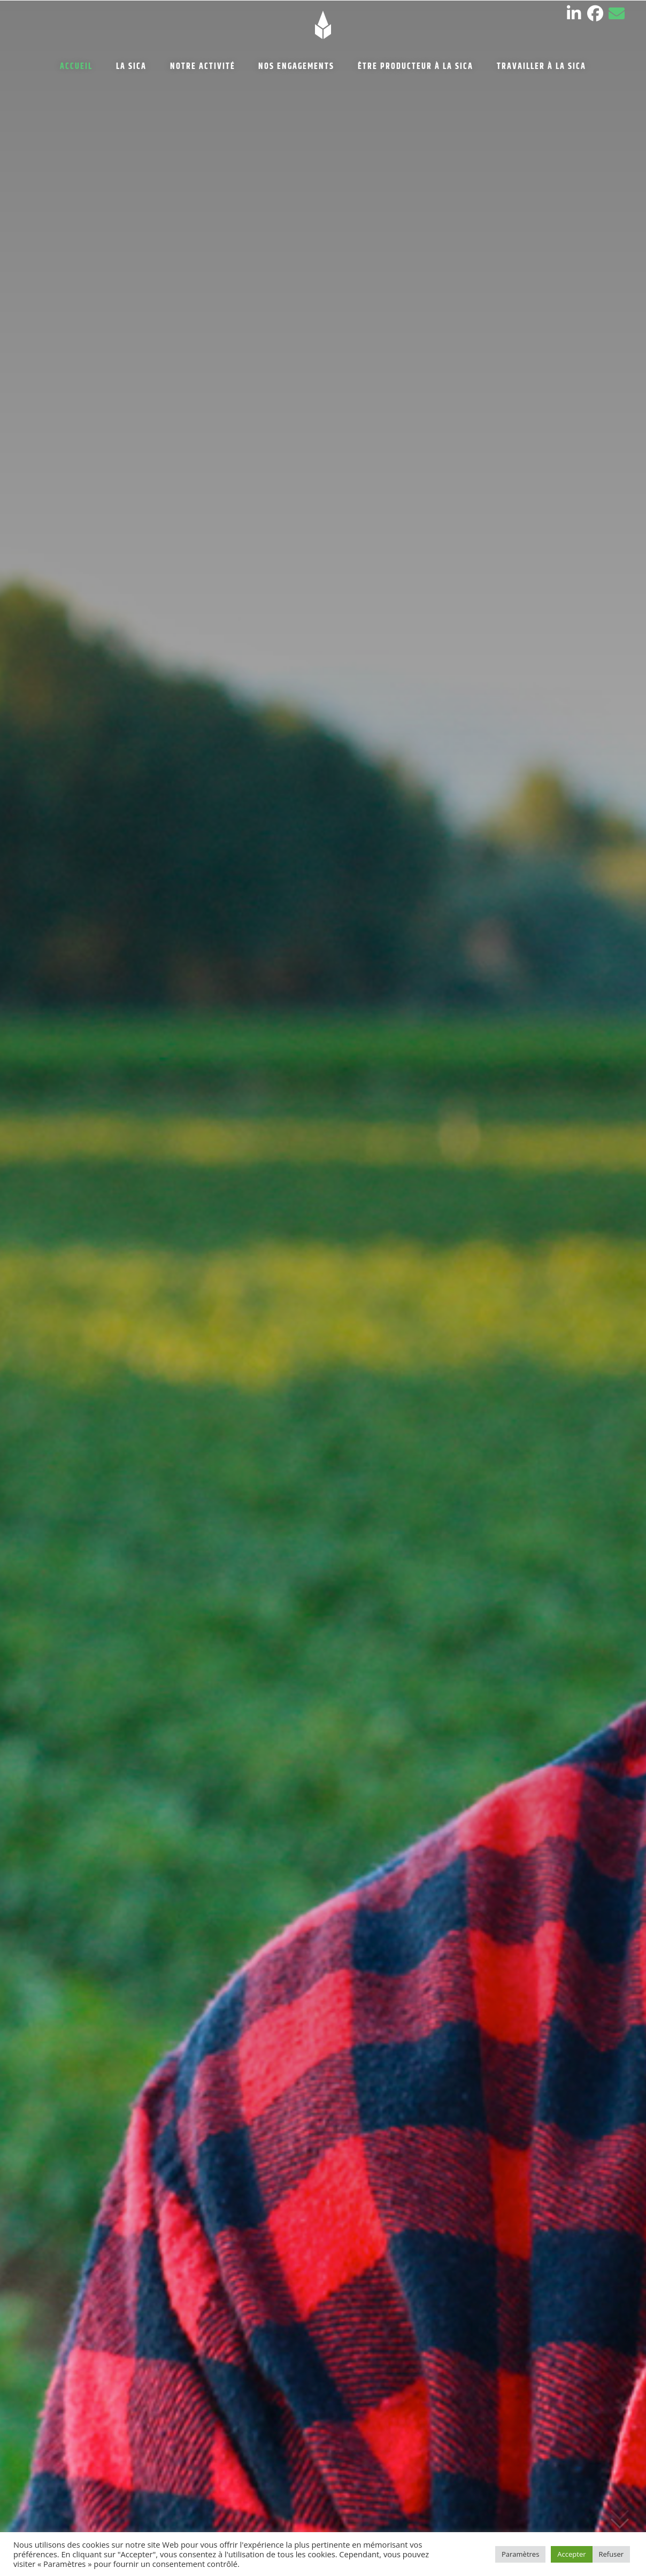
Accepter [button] (571, 2554)
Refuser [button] (611, 2554)
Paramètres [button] (520, 2554)
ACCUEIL (76, 66)
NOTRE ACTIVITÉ (202, 66)
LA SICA (131, 66)
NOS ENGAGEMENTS (296, 66)
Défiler (620, 2523)
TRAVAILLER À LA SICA (541, 66)
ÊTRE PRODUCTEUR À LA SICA (415, 66)
